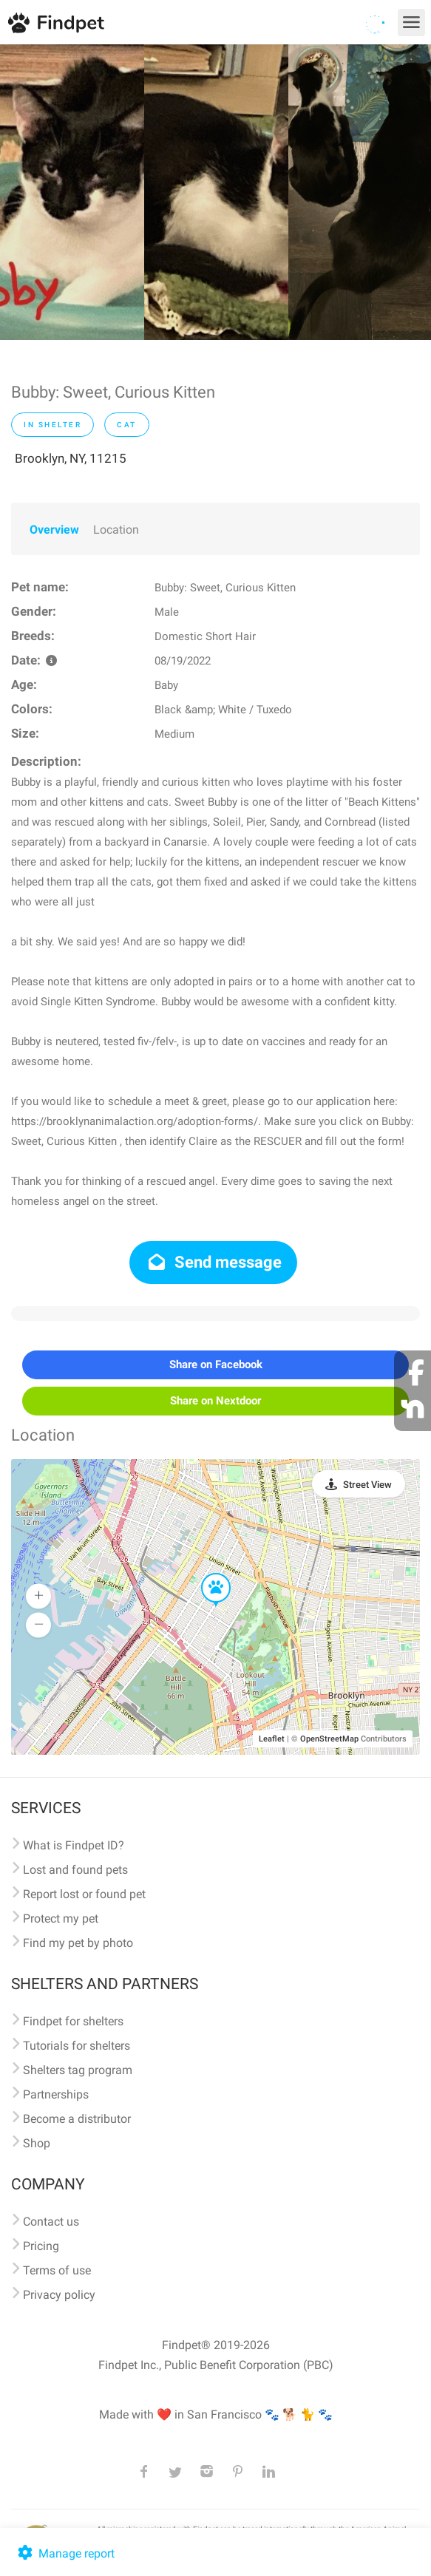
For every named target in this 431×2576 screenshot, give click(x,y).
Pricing (41, 2246)
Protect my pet (60, 1918)
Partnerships (56, 2094)
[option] (72, 192)
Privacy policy (59, 2295)
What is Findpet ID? (73, 1845)
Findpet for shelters (73, 2021)
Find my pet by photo (78, 1943)
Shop (36, 2143)
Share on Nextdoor (215, 1400)
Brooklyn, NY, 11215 (70, 458)
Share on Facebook (215, 1364)
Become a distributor (77, 2119)
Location (116, 530)
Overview (54, 530)
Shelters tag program (77, 2070)
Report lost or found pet (84, 1894)
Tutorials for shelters (76, 2046)
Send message (213, 1262)
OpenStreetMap (329, 1739)
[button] (205, 1573)
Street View (367, 1484)
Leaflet (272, 1739)
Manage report (65, 2553)
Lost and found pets (75, 1870)
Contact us (51, 2222)
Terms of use (57, 2270)
